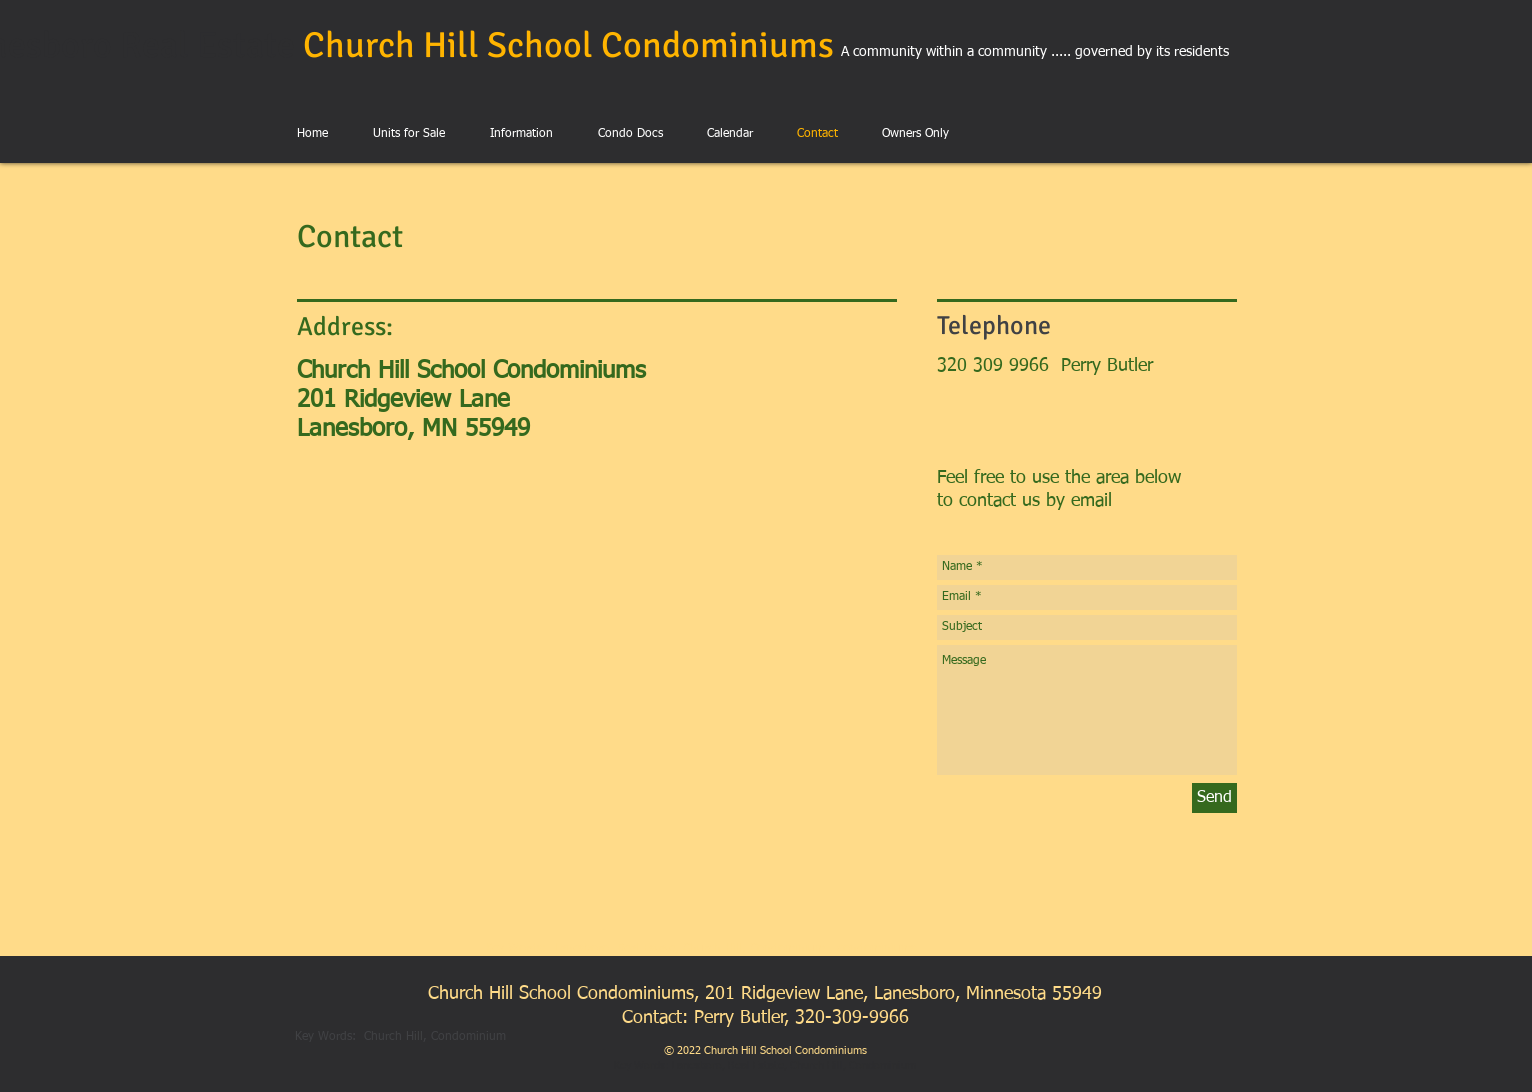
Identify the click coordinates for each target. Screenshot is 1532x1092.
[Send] (1214, 798)
